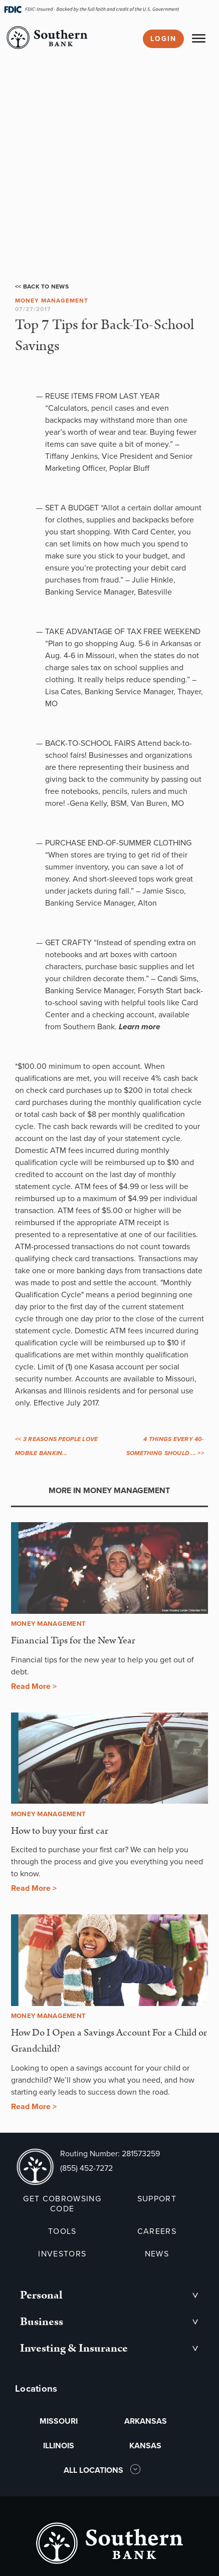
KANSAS (145, 2445)
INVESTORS (62, 2254)
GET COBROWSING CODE (62, 2204)
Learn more (139, 1026)
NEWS (157, 2254)
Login (163, 39)
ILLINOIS (58, 2445)
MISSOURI (59, 2421)
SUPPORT (156, 2199)
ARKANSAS (145, 2421)
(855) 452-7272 (86, 2168)
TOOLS (62, 2231)
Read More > (34, 1686)
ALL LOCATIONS (94, 2470)
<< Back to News (42, 286)
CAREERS (156, 2231)
